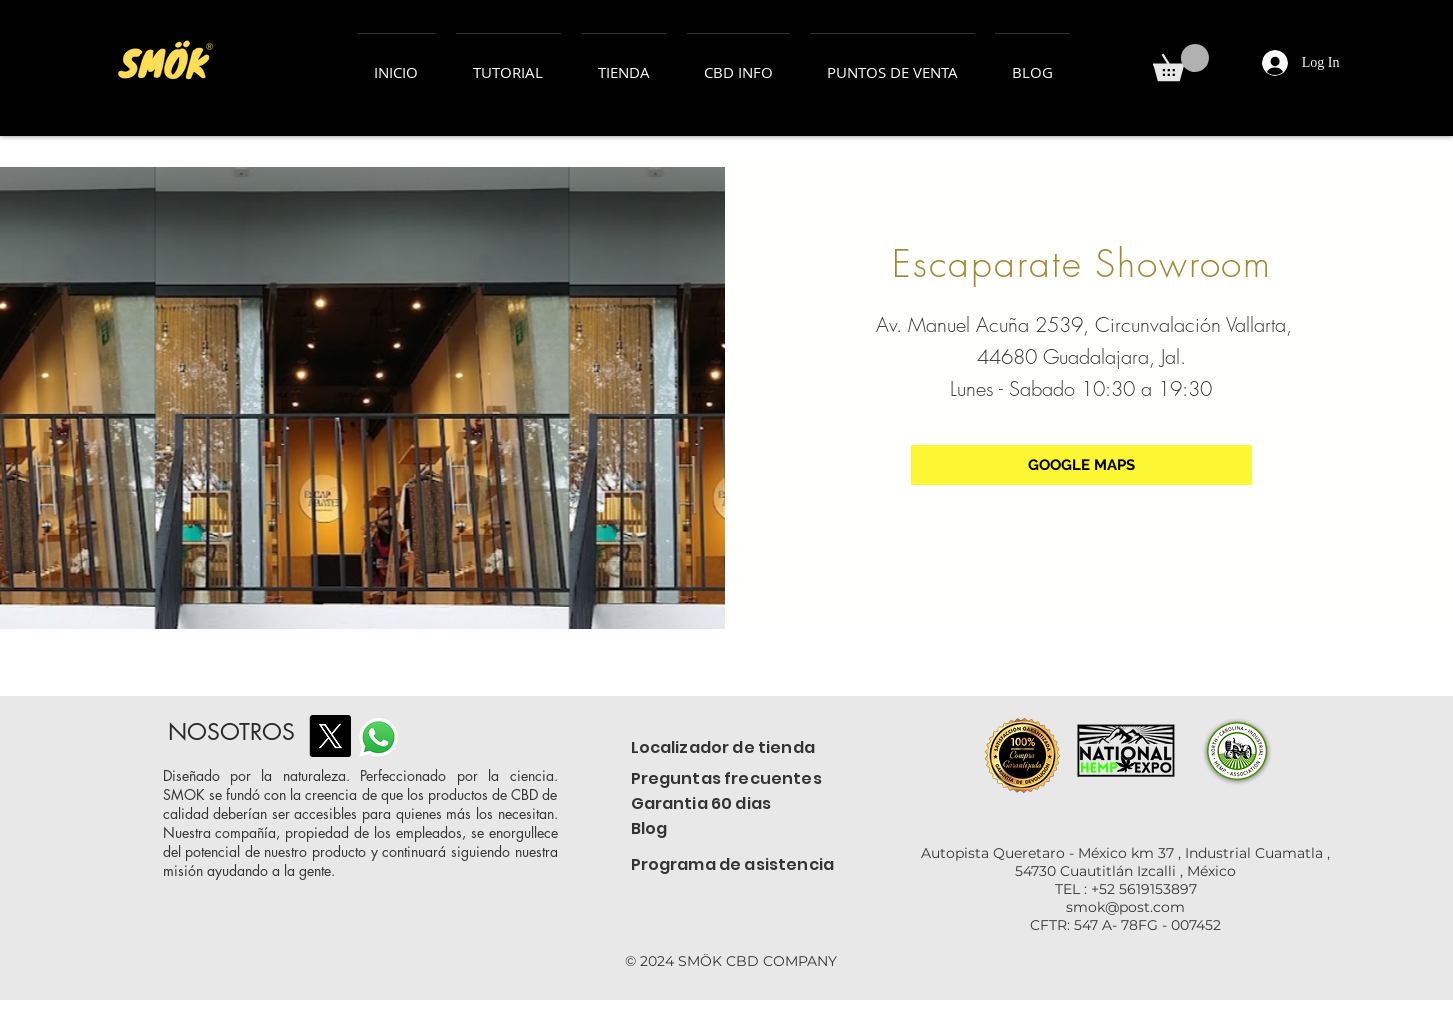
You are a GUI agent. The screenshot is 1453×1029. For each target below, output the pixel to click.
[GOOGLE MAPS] (1081, 465)
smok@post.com (1125, 907)
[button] (1181, 62)
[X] (330, 736)
